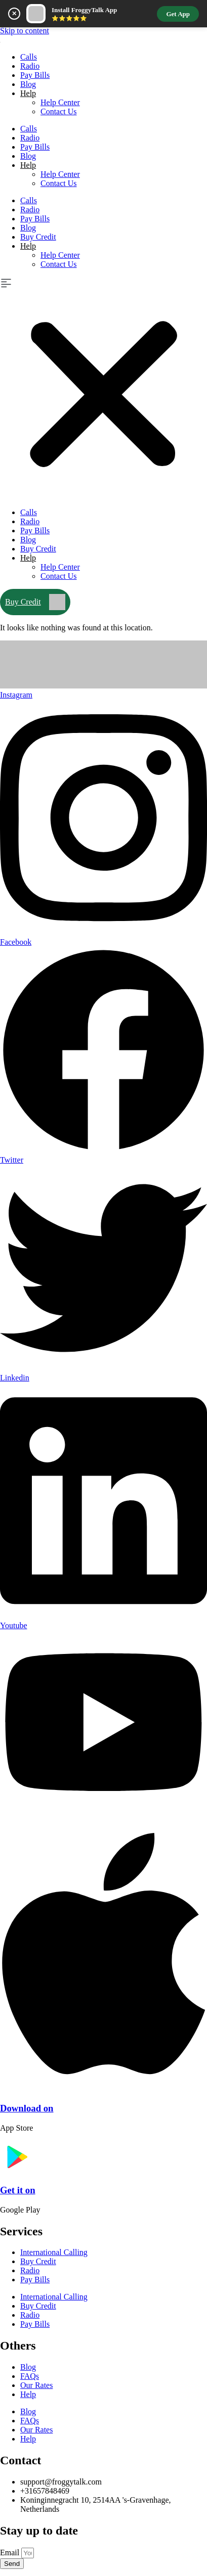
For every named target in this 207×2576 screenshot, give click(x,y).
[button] (103, 388)
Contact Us (58, 111)
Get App (178, 14)
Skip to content (24, 30)
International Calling (54, 2252)
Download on (27, 2108)
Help (28, 93)
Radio (29, 66)
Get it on (17, 2190)
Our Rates (36, 2385)
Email (10, 2552)
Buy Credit (38, 237)
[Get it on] (16, 2170)
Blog (28, 84)
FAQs (29, 2376)
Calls (28, 57)
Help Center (60, 102)
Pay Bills (35, 75)
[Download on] (103, 2089)
